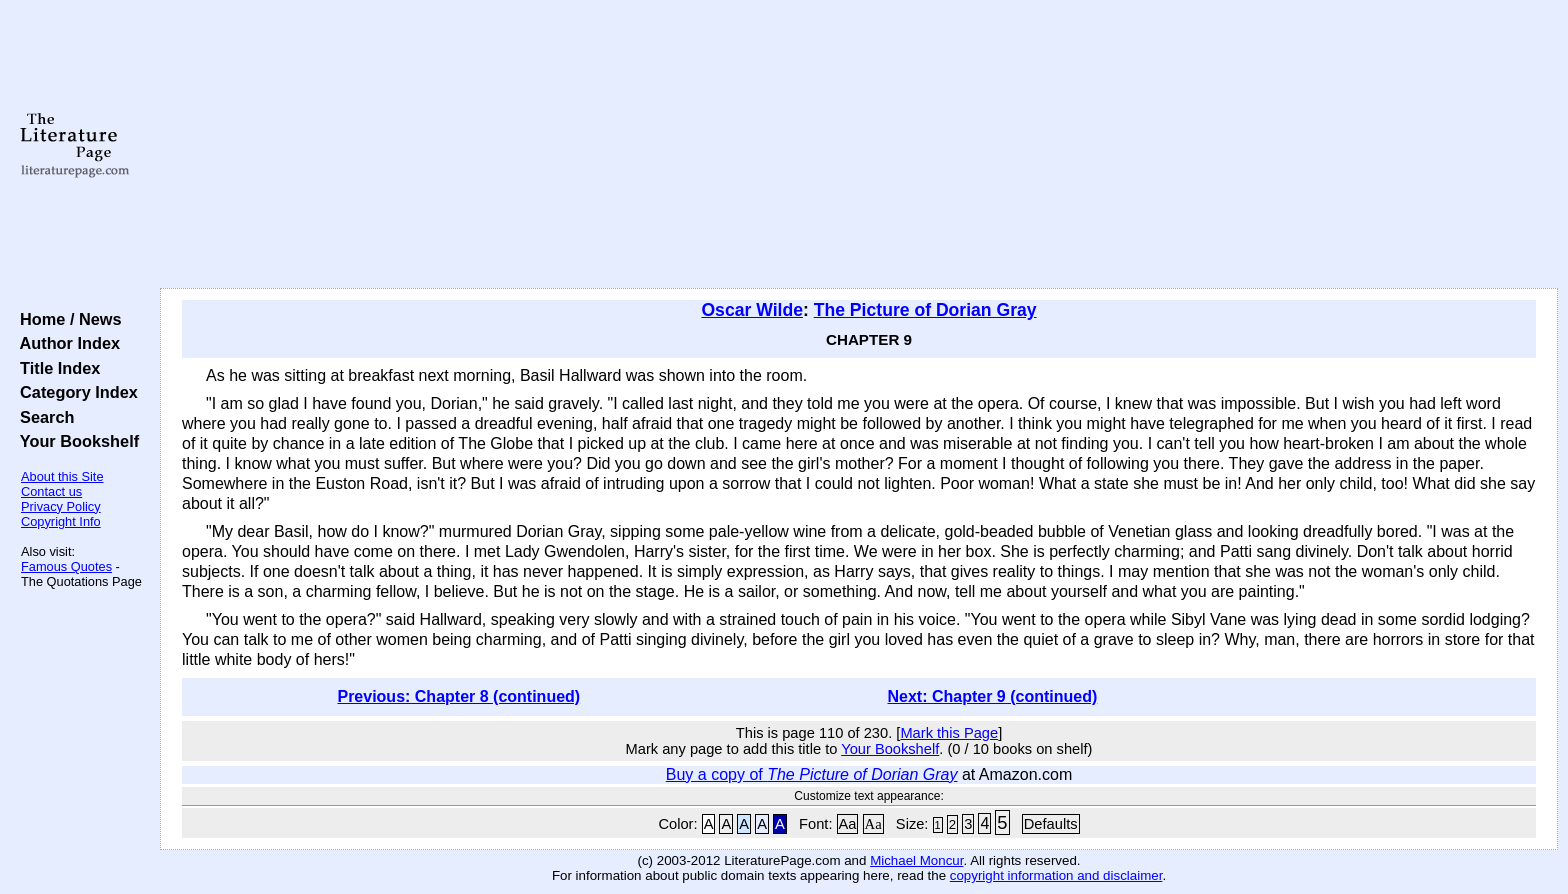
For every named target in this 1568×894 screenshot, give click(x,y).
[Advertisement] (859, 145)
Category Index (74, 392)
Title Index (55, 368)
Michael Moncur (916, 860)
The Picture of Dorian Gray (925, 310)
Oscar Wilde (752, 310)
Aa (848, 824)
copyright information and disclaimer (1056, 875)
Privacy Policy (61, 506)
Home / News (66, 319)
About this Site (62, 476)
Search (42, 417)
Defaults (1051, 824)
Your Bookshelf (75, 441)
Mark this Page (949, 733)
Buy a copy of (812, 774)
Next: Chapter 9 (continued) (993, 696)
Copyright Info (61, 521)
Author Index (65, 343)
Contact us (51, 491)
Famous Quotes (66, 566)
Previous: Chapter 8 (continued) (458, 696)
